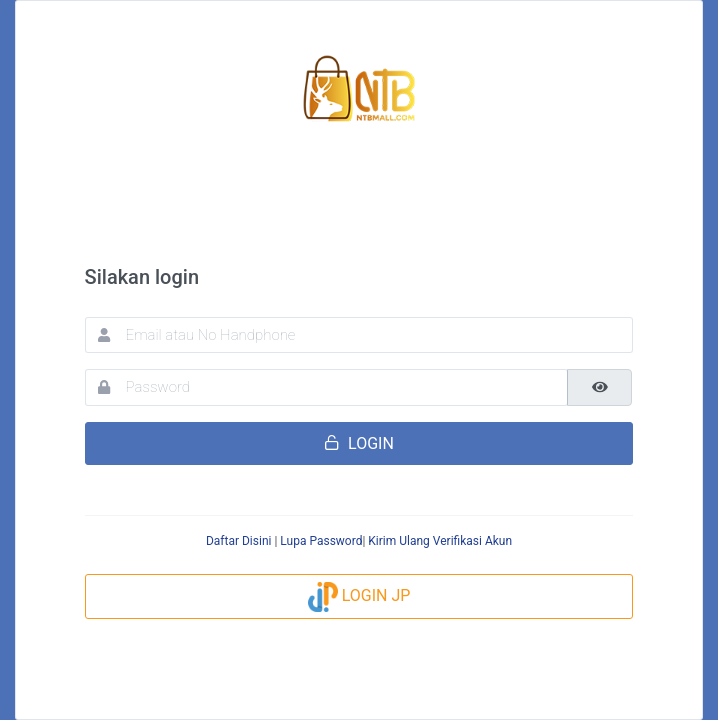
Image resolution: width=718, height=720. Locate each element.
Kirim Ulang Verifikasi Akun (440, 541)
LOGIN (359, 443)
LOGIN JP (359, 595)
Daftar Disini (239, 541)
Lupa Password (321, 541)
